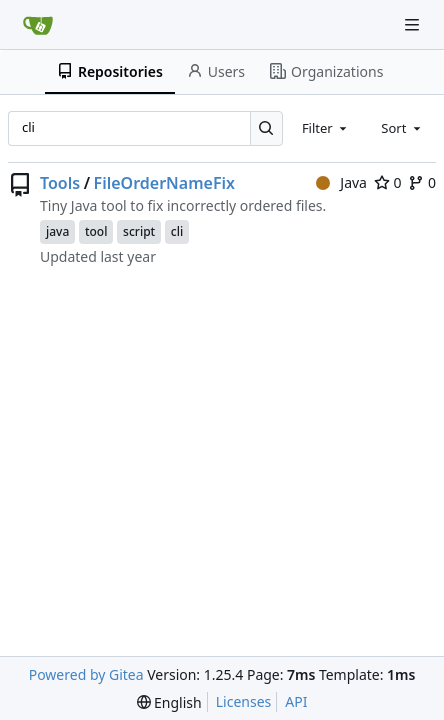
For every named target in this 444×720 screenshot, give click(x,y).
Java (341, 182)
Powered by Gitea (86, 674)
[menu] (169, 702)
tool (96, 231)
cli (177, 231)
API (296, 701)
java (57, 231)
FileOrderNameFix (164, 183)
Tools (60, 183)
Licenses (244, 701)
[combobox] (326, 128)
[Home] (38, 25)
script (139, 231)
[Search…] (266, 128)
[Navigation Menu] (414, 24)
